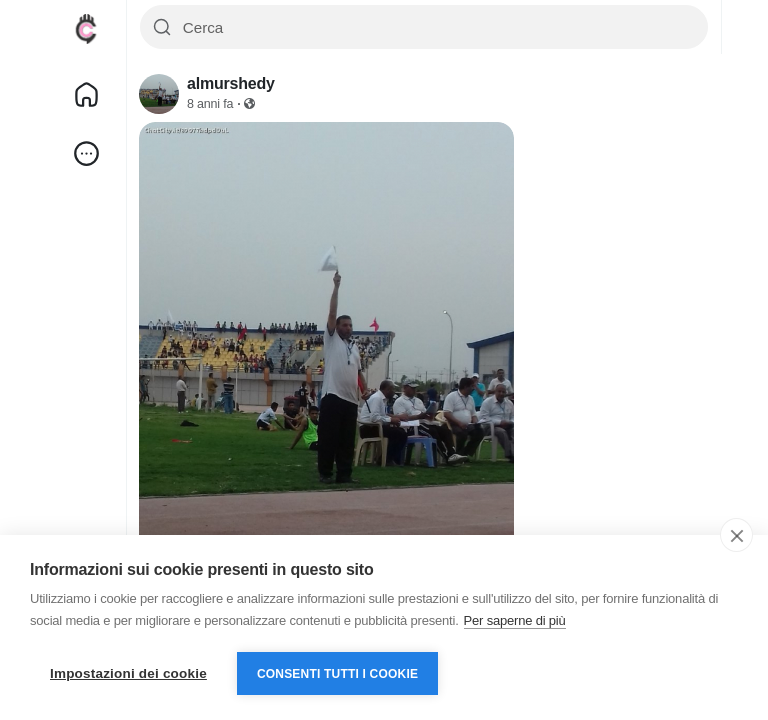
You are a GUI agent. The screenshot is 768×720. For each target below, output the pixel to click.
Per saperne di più (515, 620)
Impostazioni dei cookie (128, 673)
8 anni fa (210, 104)
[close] (736, 535)
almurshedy (231, 83)
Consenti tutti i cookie (337, 674)
